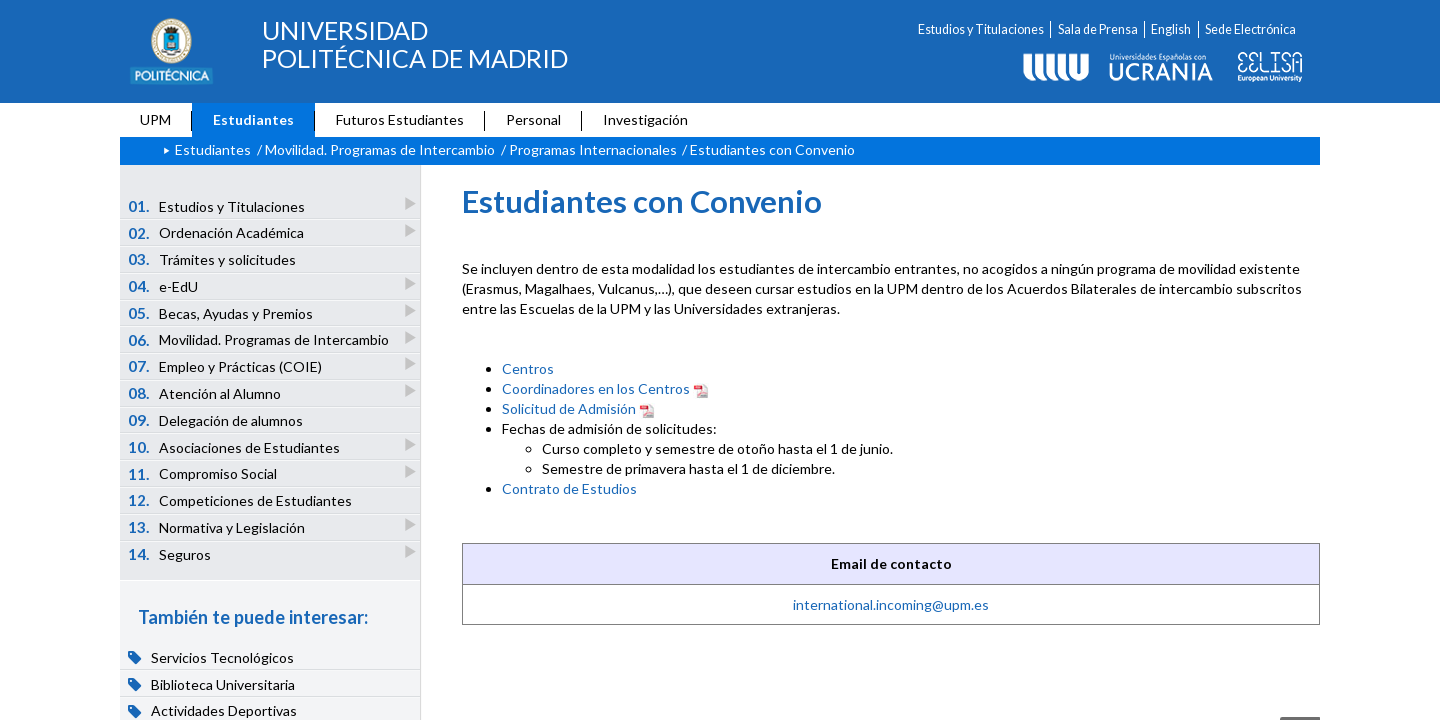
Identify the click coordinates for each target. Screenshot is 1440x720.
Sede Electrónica (1250, 29)
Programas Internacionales (593, 149)
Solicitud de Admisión (569, 408)
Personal (533, 119)
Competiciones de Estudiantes (240, 500)
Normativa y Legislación (218, 526)
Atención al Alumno (206, 392)
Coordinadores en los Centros (596, 388)
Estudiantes (253, 119)
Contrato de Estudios (569, 488)
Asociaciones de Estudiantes (235, 446)
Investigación (645, 119)
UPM (155, 119)
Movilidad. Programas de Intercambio (380, 149)
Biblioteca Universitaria (212, 684)
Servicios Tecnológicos (211, 657)
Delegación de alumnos (216, 420)
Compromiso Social (204, 473)
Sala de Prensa (1098, 29)
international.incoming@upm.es (891, 604)
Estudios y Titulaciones (981, 29)
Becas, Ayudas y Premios (222, 312)
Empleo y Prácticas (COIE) (226, 365)
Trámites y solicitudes (212, 259)
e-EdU (164, 285)
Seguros (171, 553)
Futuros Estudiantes (400, 119)
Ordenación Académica (217, 232)
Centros (528, 368)
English (1171, 29)
